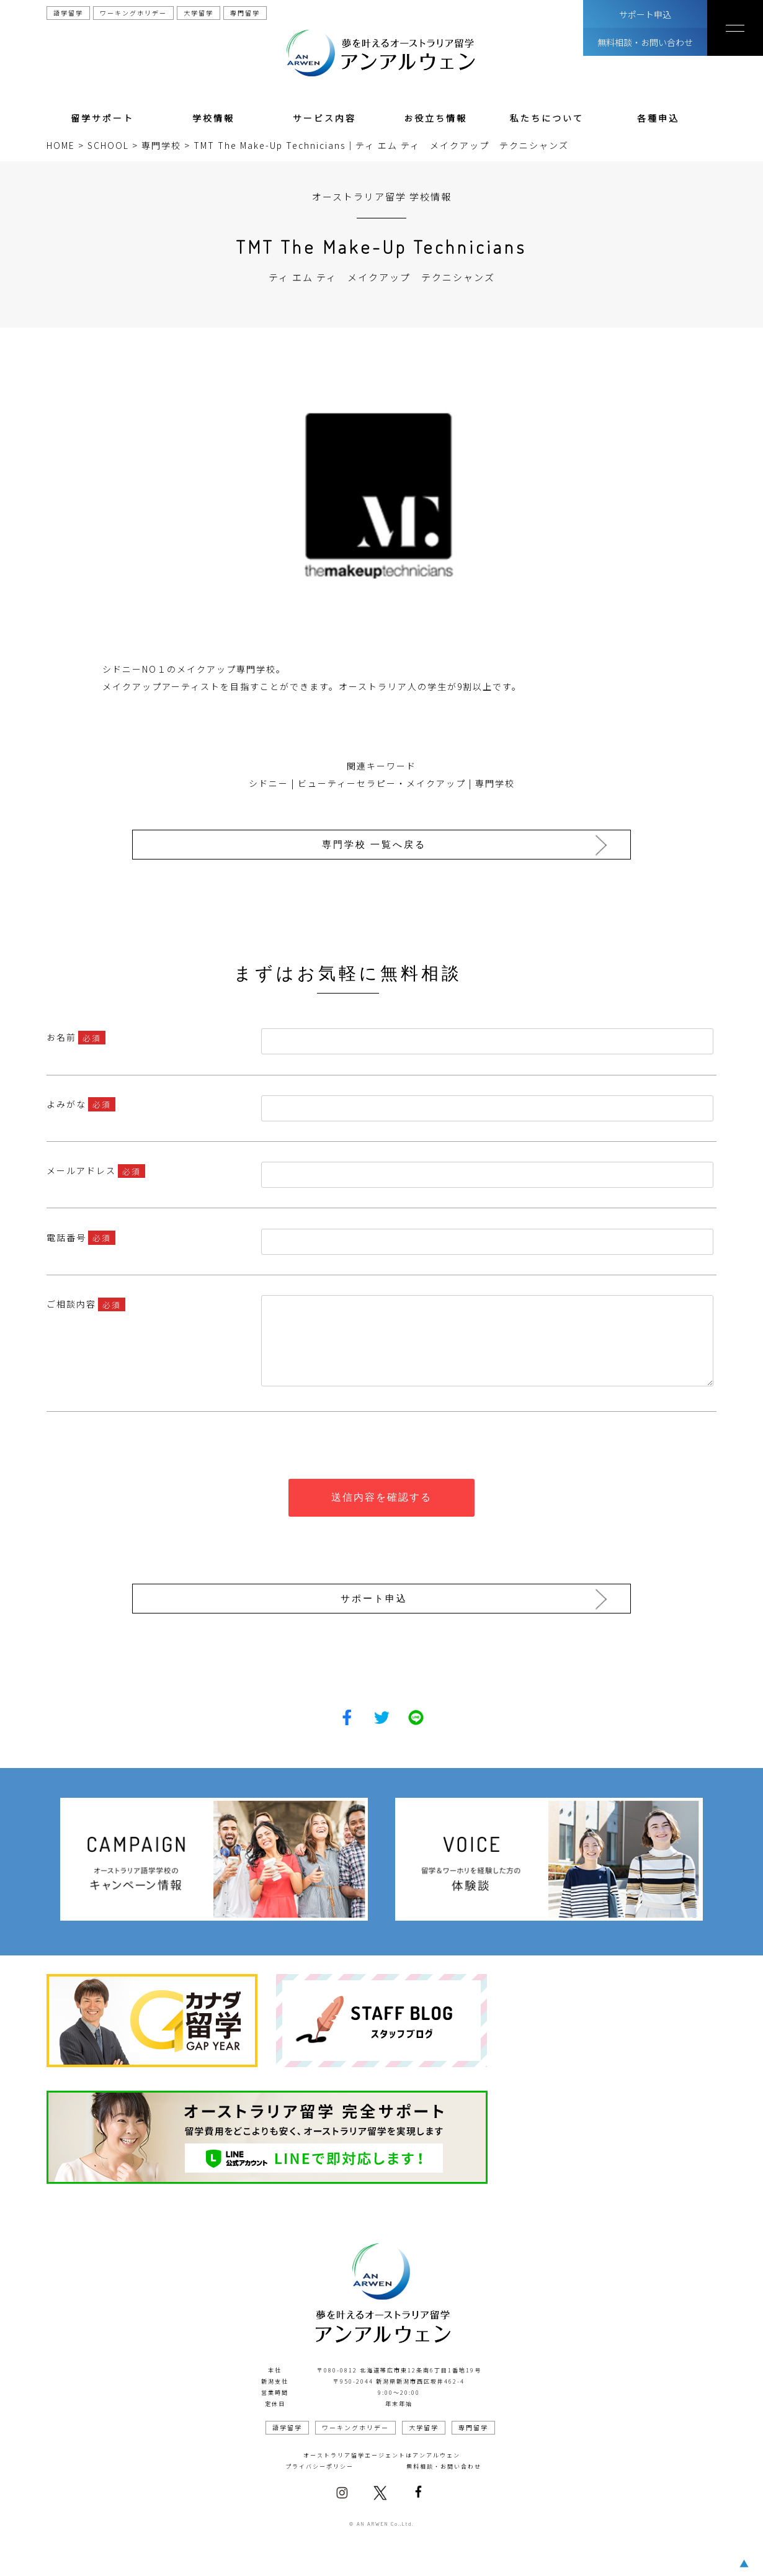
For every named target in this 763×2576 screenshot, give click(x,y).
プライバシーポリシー (319, 2462)
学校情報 (213, 118)
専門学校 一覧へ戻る (378, 844)
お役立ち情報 (435, 118)
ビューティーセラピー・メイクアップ (382, 783)
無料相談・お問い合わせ (645, 42)
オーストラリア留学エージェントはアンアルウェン (381, 2451)
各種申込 (658, 118)
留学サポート (102, 118)
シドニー (268, 783)
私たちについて (547, 118)
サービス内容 (324, 118)
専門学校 (495, 783)
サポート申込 (645, 14)
